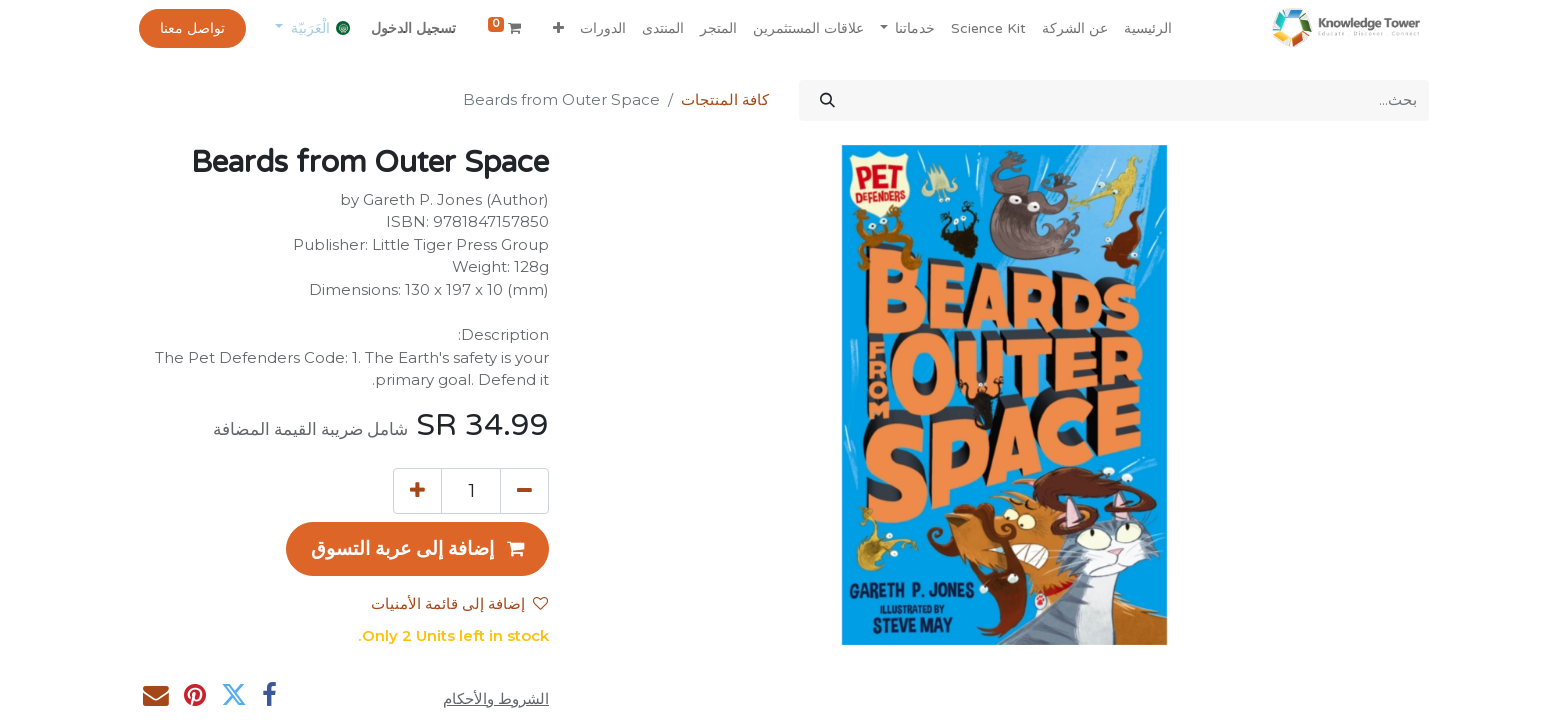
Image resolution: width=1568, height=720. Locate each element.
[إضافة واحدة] (417, 491)
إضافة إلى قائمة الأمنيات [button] (459, 604)
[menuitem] (1148, 28)
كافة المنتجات (725, 99)
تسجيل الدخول (413, 28)
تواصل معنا (192, 28)
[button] (558, 28)
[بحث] (827, 100)
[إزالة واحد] (524, 491)
